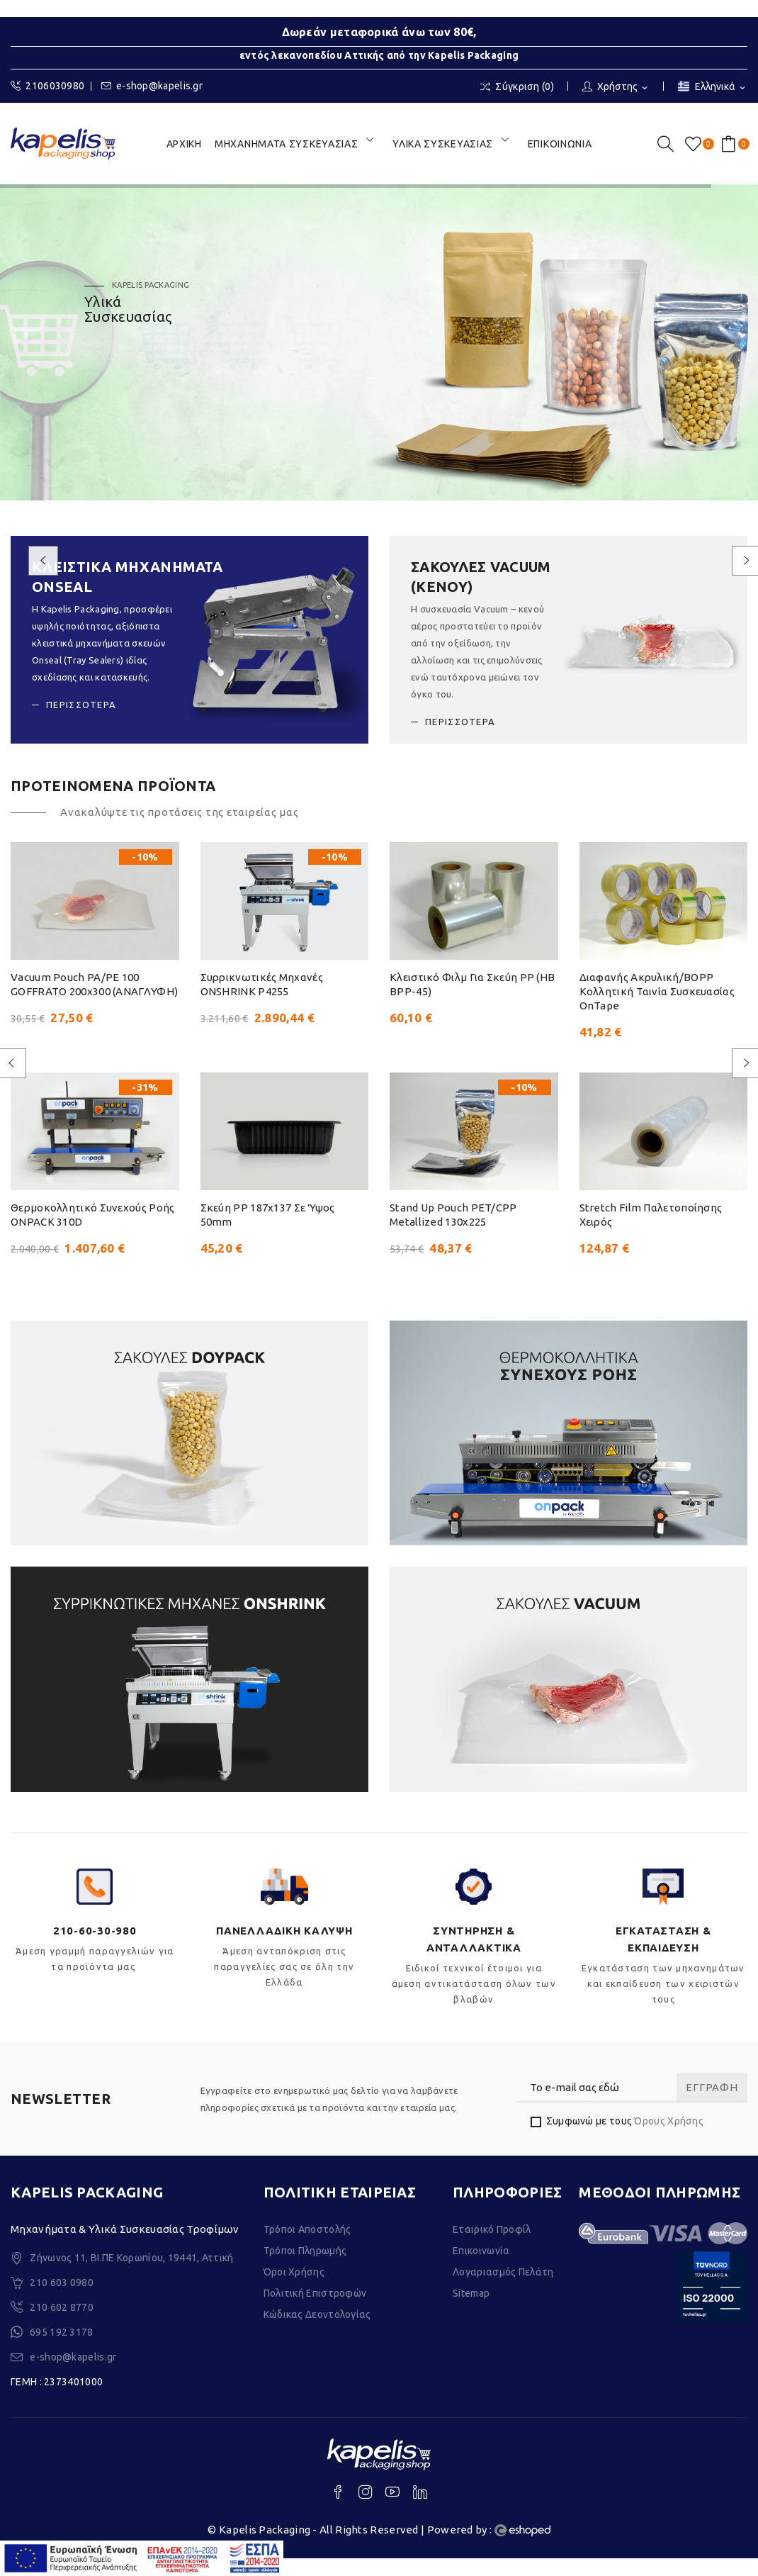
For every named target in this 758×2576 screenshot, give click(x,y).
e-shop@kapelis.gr (152, 86)
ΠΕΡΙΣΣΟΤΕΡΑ (81, 705)
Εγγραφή (711, 2105)
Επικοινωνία (481, 2268)
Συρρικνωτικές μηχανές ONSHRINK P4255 (261, 984)
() (695, 144)
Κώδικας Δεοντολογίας (317, 2332)
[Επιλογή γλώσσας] (712, 87)
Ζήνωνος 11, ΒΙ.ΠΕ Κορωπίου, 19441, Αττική (131, 2275)
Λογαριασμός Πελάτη (503, 2289)
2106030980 (47, 86)
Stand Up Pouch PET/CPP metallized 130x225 (453, 1232)
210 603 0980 (62, 2300)
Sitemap (471, 2311)
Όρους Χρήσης (668, 2138)
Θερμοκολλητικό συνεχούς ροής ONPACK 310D (92, 1232)
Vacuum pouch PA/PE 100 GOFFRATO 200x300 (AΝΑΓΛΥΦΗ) (94, 984)
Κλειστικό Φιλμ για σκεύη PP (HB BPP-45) (472, 984)
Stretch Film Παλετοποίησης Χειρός (651, 1232)
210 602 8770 (62, 2325)
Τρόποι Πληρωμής (305, 2268)
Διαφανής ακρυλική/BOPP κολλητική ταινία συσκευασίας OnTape (657, 991)
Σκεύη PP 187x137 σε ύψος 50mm (267, 1232)
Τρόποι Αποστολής (307, 2247)
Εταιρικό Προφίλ (492, 2247)
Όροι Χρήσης (294, 2289)
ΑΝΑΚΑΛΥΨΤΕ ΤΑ (122, 393)
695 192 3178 (62, 2350)
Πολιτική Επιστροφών (315, 2311)
